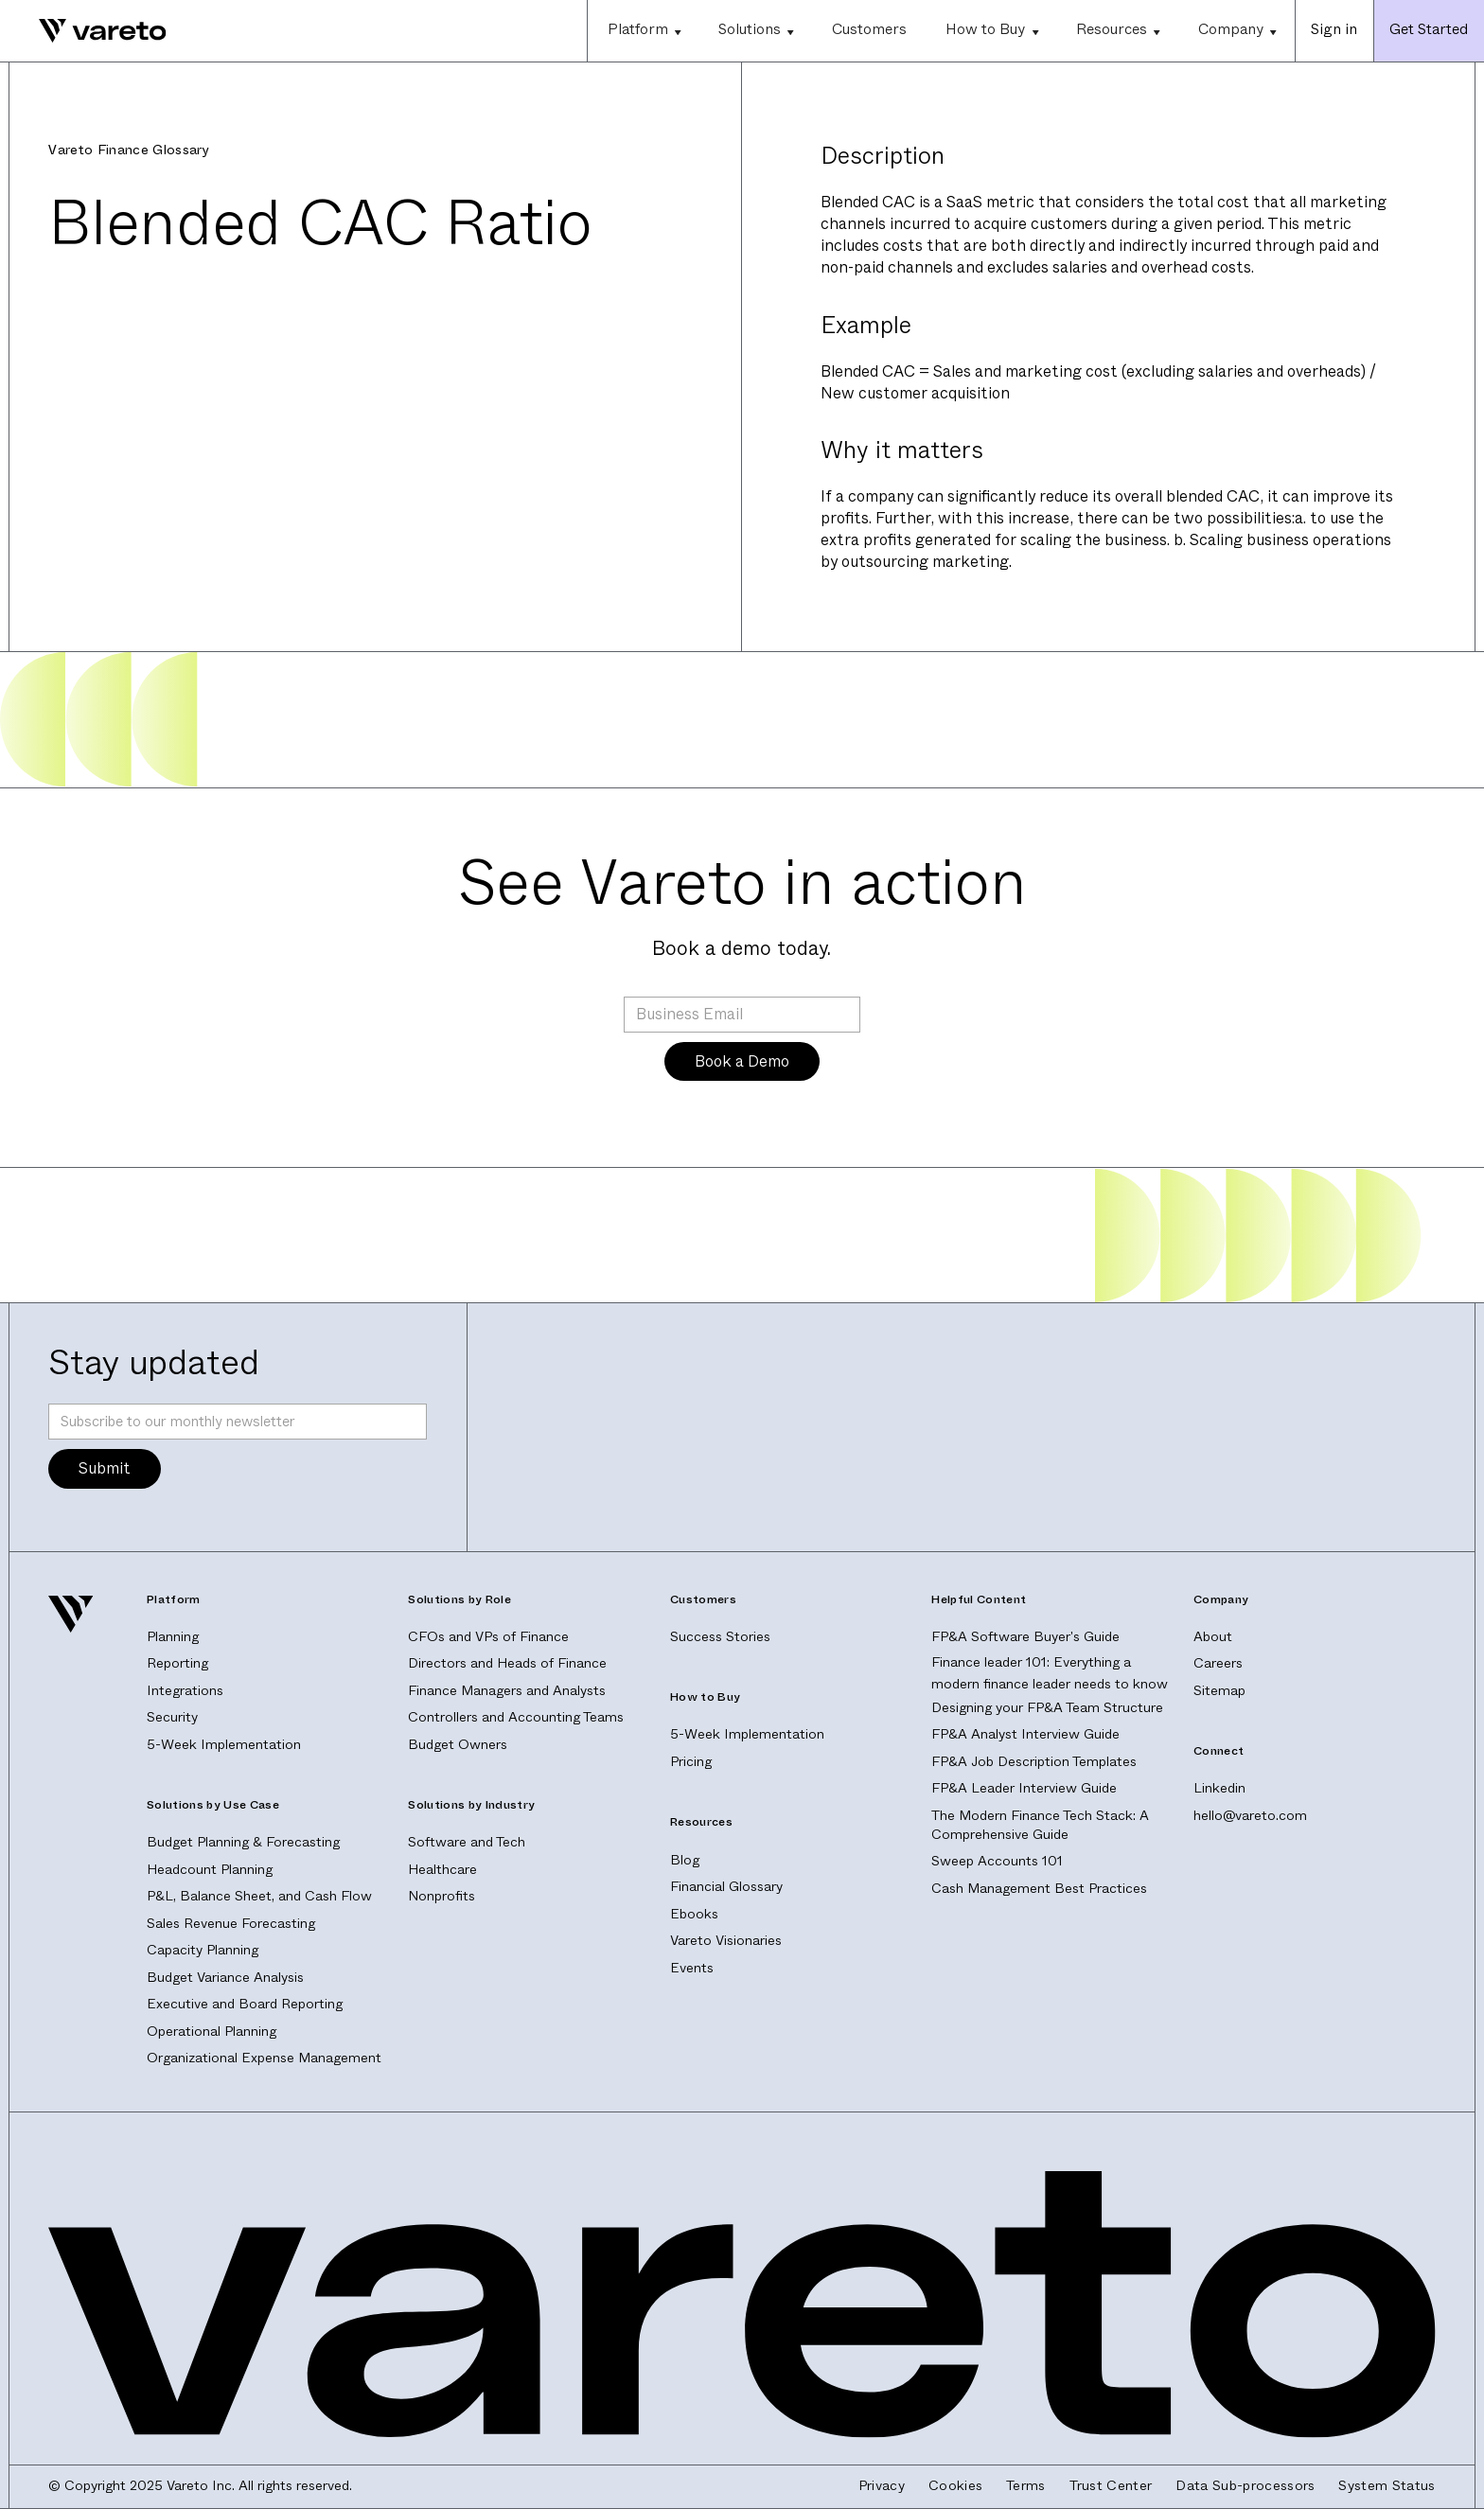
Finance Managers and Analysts (507, 1691)
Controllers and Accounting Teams (516, 1717)
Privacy (881, 2486)
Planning (173, 1637)
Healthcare (442, 1870)
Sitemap (1219, 1691)
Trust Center (1111, 2486)
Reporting (177, 1663)
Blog (684, 1860)
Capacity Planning (202, 1950)
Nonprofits (441, 1896)
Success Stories (720, 1637)
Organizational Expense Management (264, 2058)
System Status (1386, 2486)
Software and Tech (466, 1842)
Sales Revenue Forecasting (231, 1924)
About (1212, 1637)
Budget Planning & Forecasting (243, 1842)
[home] (83, 31)
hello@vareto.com (1250, 1816)
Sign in (1334, 29)
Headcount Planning (210, 1870)
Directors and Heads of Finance (507, 1663)
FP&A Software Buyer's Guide (1025, 1637)
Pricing (691, 1762)
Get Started (1428, 29)
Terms (1026, 2486)
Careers (1218, 1663)
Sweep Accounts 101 (997, 1861)
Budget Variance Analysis (225, 1978)
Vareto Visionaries (726, 1941)
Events (692, 1968)
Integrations (185, 1691)
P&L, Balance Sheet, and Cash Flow (259, 1896)
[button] (643, 31)
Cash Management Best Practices (1039, 1889)
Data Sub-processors (1245, 2486)
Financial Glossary (726, 1887)
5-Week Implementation (224, 1745)
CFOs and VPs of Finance (488, 1637)
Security (172, 1717)
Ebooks (694, 1914)
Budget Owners (457, 1745)
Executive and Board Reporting (245, 2004)
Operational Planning (211, 2031)
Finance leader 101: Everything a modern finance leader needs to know (1049, 1673)
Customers (869, 29)
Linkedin (1219, 1788)
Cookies (955, 2486)
